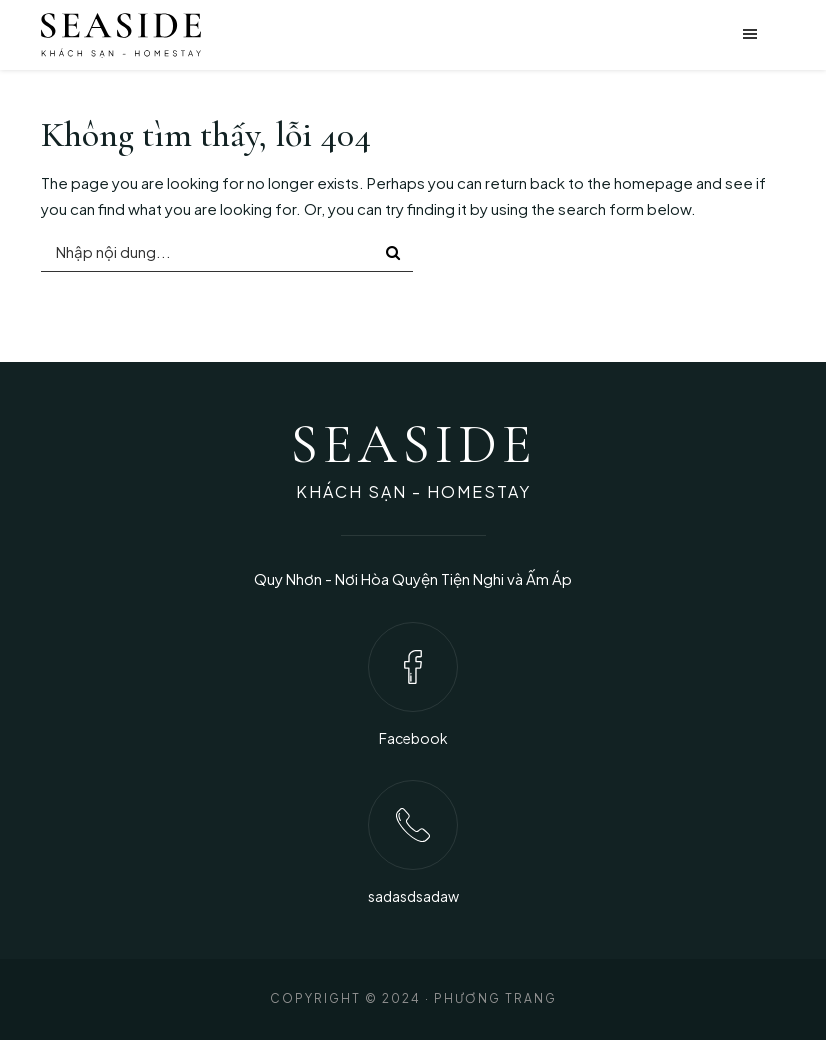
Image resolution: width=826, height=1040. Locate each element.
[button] (619, 35)
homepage (653, 182)
